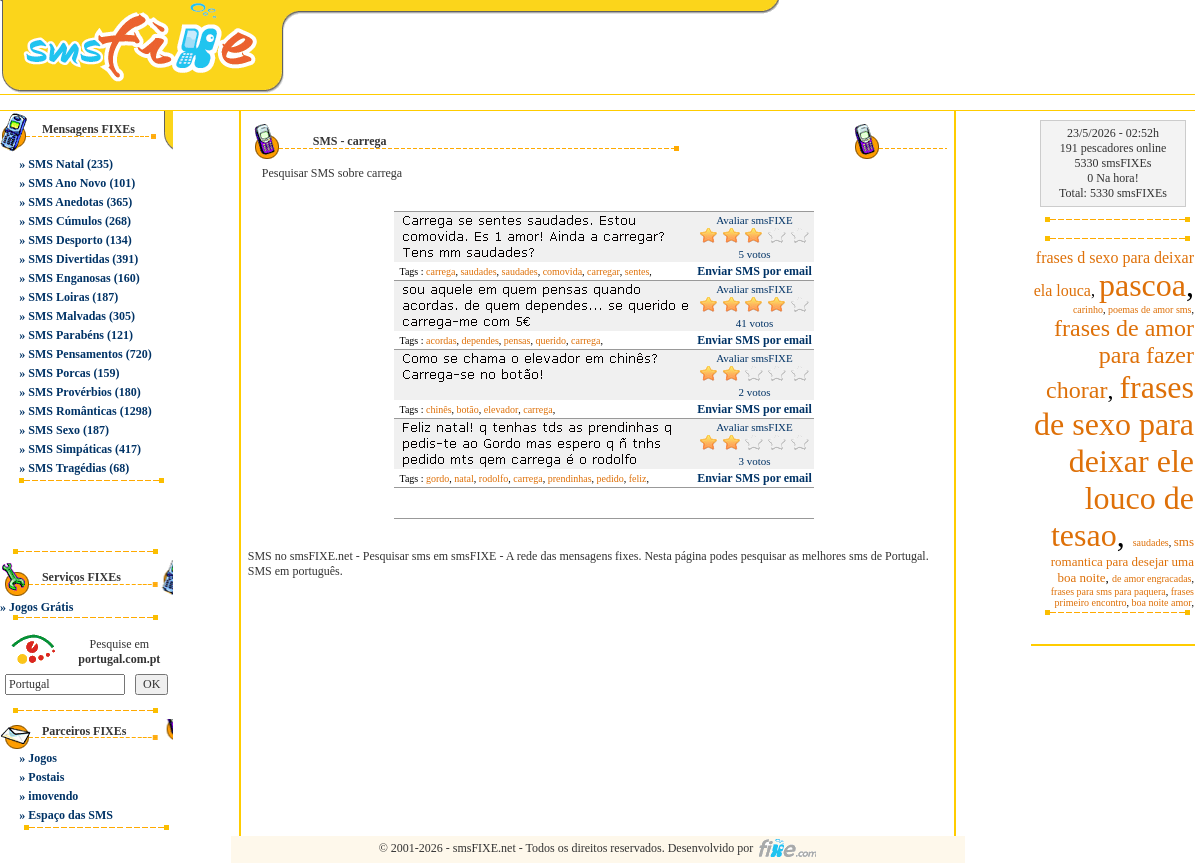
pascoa (1142, 285)
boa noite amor (1162, 602)
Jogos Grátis (41, 607)
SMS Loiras (58, 297)
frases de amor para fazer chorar (1120, 359)
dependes (480, 340)
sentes (637, 271)
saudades (478, 271)
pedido (610, 478)
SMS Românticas (72, 411)
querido (550, 340)
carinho (1088, 309)
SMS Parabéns (66, 335)
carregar (603, 271)
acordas (441, 340)
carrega (440, 271)
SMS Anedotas (65, 202)
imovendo (53, 796)
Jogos (42, 758)
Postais (46, 777)
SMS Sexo (54, 430)
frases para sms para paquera (1108, 591)
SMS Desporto (65, 240)
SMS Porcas (59, 373)
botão (468, 409)
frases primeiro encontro (1124, 597)
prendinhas (570, 478)
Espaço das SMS (70, 815)
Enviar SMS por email (754, 271)
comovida (562, 271)
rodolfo (493, 478)
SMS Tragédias (67, 468)
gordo (437, 478)
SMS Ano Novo (67, 183)
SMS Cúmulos (65, 221)
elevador (501, 409)
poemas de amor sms (1150, 309)
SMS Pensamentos (75, 354)
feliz (638, 478)
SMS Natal (56, 164)
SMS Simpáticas (70, 449)
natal (463, 478)
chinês (439, 409)
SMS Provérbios (69, 392)
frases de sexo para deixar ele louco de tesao (1114, 461)
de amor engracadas (1151, 578)
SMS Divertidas (68, 259)
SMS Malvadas (67, 316)
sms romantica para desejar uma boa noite (1122, 559)
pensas (517, 340)
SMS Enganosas (69, 278)
